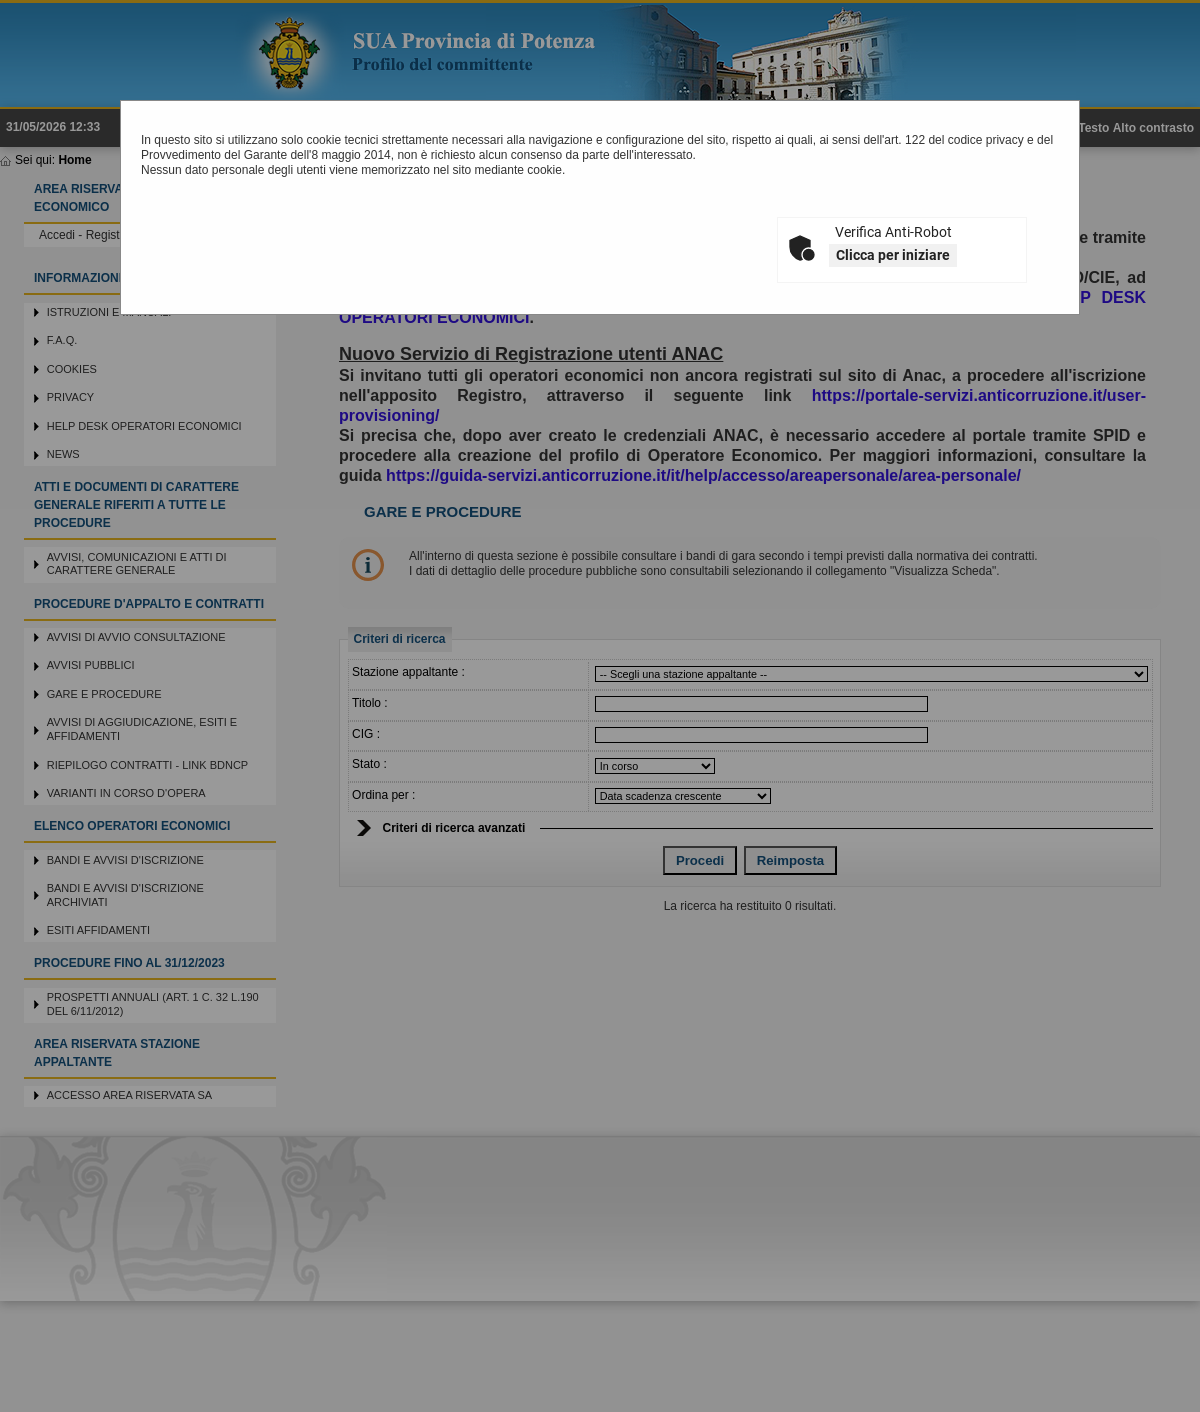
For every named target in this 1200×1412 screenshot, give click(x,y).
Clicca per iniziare (893, 255)
